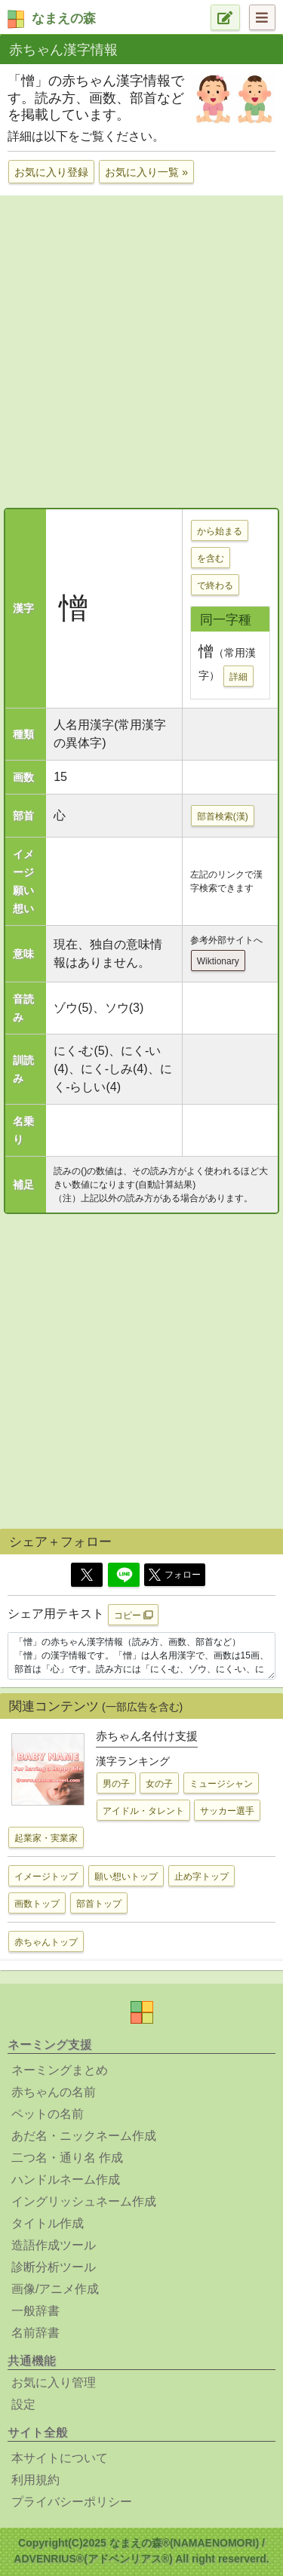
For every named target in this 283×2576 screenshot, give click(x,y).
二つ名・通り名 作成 (67, 2157)
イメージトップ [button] (46, 1876)
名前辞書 (35, 2332)
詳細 (238, 677)
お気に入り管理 (53, 2382)
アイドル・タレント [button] (143, 1811)
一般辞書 (35, 2310)
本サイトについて (59, 2458)
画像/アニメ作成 (55, 2288)
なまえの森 (64, 18)
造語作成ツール (53, 2245)
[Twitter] (87, 1575)
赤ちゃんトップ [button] (46, 1942)
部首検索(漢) (222, 816)
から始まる (219, 531)
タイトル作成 (47, 2223)
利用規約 (35, 2479)
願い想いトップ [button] (126, 1876)
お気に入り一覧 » (146, 172)
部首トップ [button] (99, 1903)
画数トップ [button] (37, 1903)
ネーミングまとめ (59, 2070)
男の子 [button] (116, 1783)
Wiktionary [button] (218, 961)
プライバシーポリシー (71, 2501)
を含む (210, 558)
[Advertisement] (141, 349)
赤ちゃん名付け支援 (147, 1735)
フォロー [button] (175, 1575)
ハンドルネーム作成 (65, 2179)
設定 (23, 2404)
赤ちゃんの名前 (53, 2092)
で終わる (215, 585)
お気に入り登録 (51, 172)
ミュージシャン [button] (221, 1783)
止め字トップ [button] (201, 1876)
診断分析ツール (53, 2267)
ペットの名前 (47, 2113)
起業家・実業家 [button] (46, 1838)
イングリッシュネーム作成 (83, 2201)
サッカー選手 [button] (227, 1811)
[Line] (124, 1575)
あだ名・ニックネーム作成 (83, 2135)
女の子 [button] (159, 1783)
